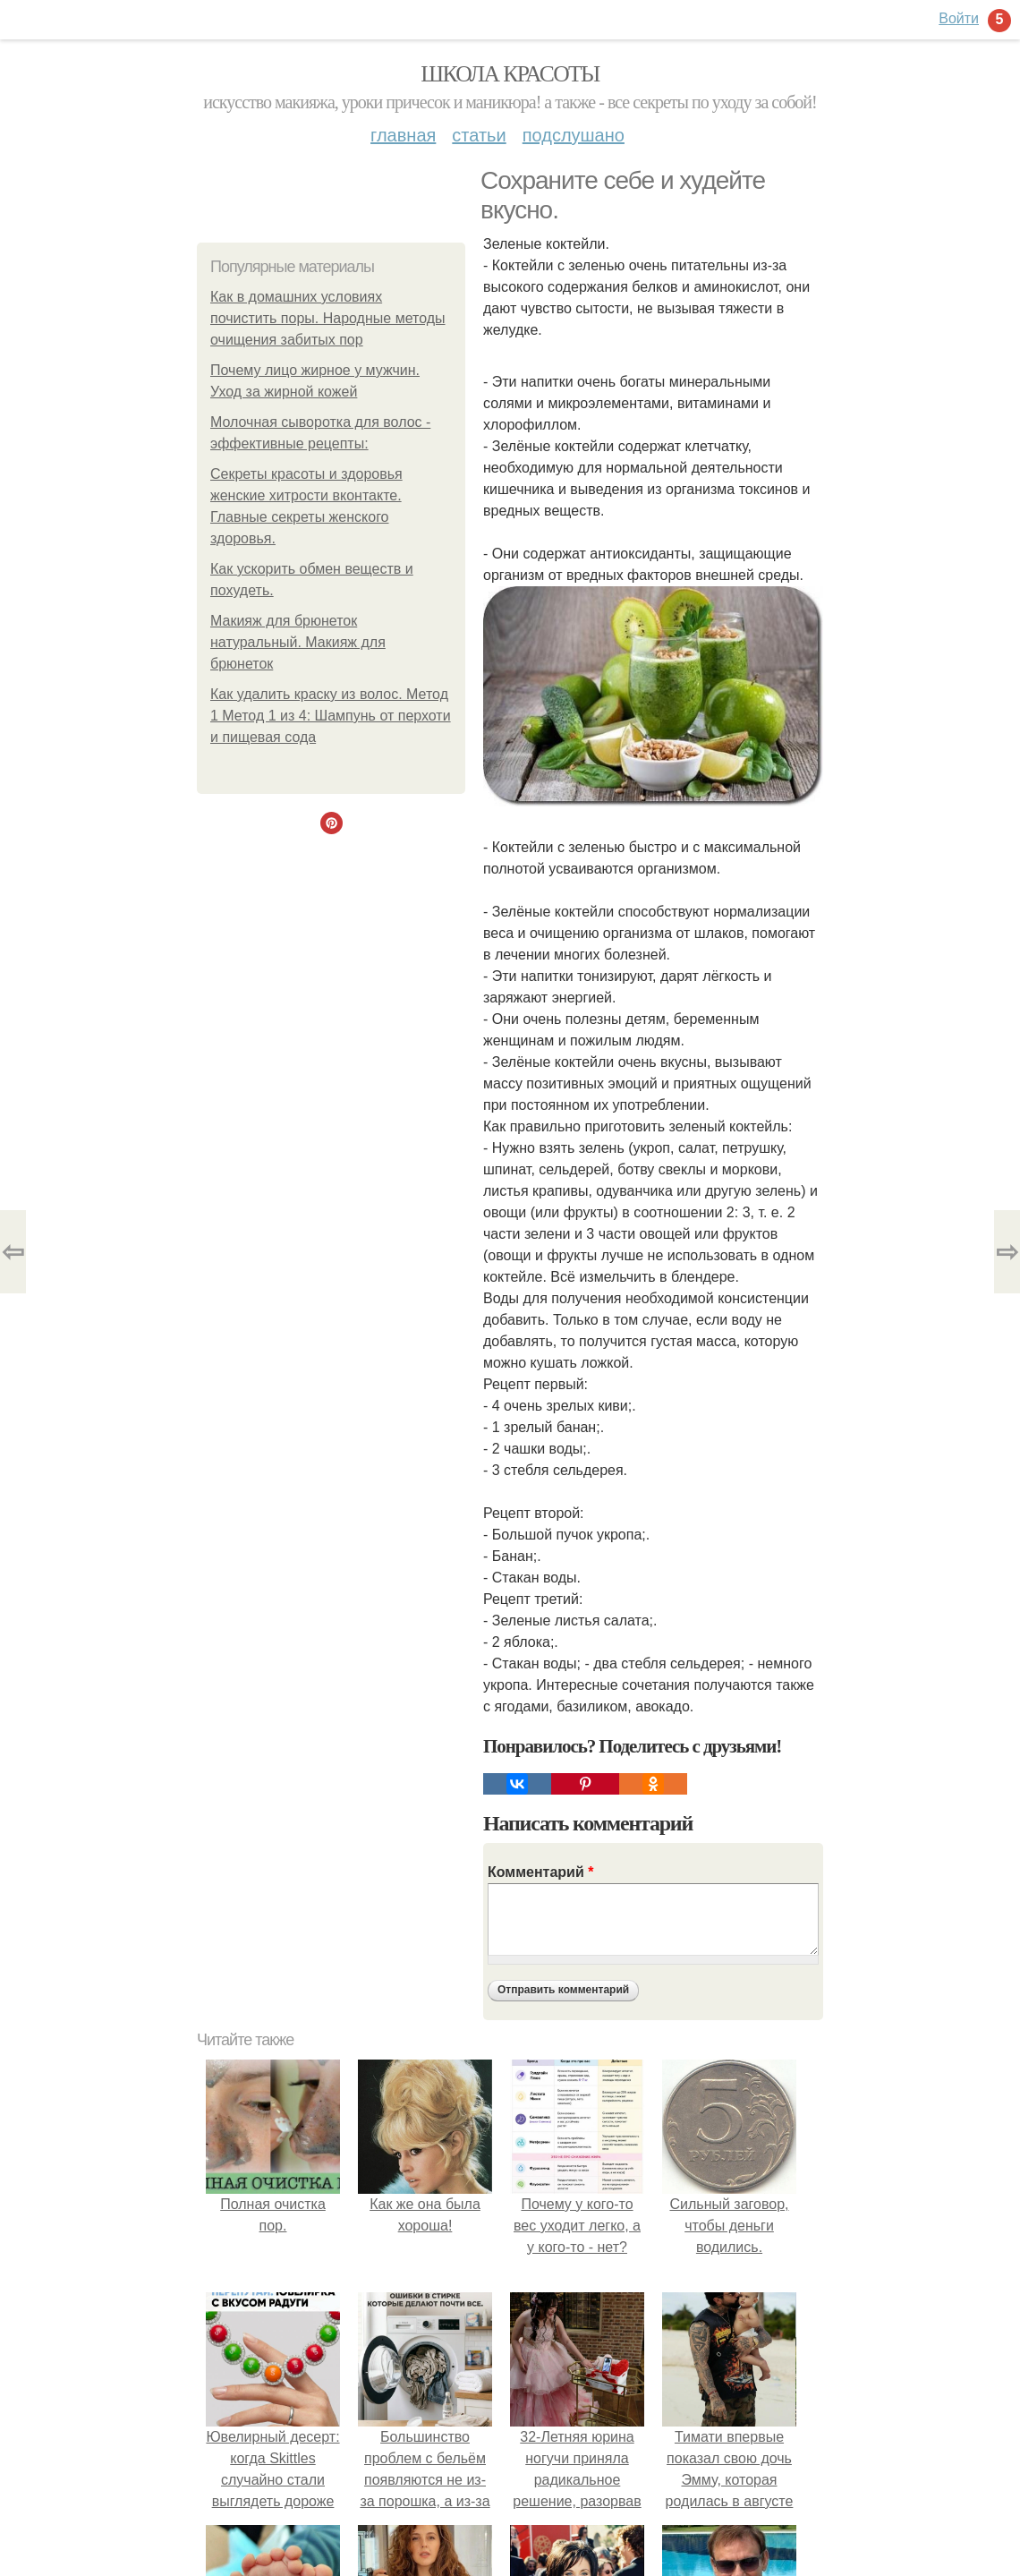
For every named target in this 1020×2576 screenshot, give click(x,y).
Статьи (479, 135)
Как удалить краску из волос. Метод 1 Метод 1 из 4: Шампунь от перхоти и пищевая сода (330, 716)
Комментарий (540, 1872)
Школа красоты (510, 74)
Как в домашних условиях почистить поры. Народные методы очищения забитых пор (328, 318)
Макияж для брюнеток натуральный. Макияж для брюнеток (298, 642)
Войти (959, 18)
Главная (403, 135)
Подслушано (574, 135)
